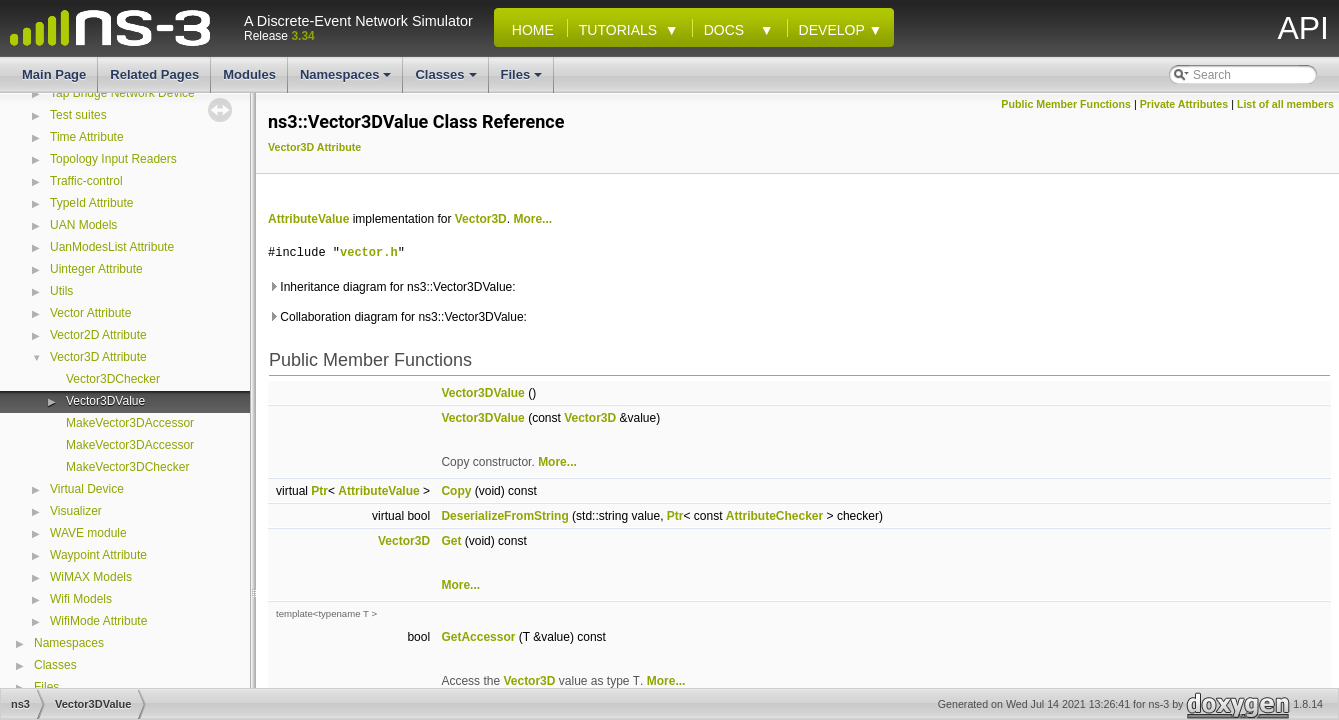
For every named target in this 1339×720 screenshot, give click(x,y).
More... (532, 219)
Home (529, 30)
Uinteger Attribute (96, 269)
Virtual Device (87, 489)
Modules (249, 74)
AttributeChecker (774, 516)
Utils (61, 291)
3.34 (302, 36)
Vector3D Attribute (98, 357)
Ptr (319, 491)
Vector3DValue (105, 401)
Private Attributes (1184, 104)
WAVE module (88, 533)
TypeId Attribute (91, 203)
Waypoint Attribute (98, 555)
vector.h (369, 252)
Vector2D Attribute (98, 335)
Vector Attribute (90, 313)
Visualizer (76, 511)
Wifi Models (81, 599)
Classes (447, 80)
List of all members (1285, 104)
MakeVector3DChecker (127, 467)
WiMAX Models (91, 577)
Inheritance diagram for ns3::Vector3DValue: (392, 287)
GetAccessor (478, 637)
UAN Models (83, 225)
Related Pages (154, 74)
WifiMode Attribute (98, 621)
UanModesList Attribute (112, 247)
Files (523, 80)
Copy (456, 491)
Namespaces (347, 80)
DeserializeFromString (504, 516)
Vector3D (481, 219)
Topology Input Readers (113, 159)
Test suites (78, 115)
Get (451, 541)
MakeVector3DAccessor (130, 423)
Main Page (54, 74)
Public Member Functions (1066, 104)
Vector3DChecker (113, 379)
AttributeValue (308, 219)
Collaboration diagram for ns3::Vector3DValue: (397, 317)
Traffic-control (86, 181)
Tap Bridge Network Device (122, 93)
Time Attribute (87, 137)
